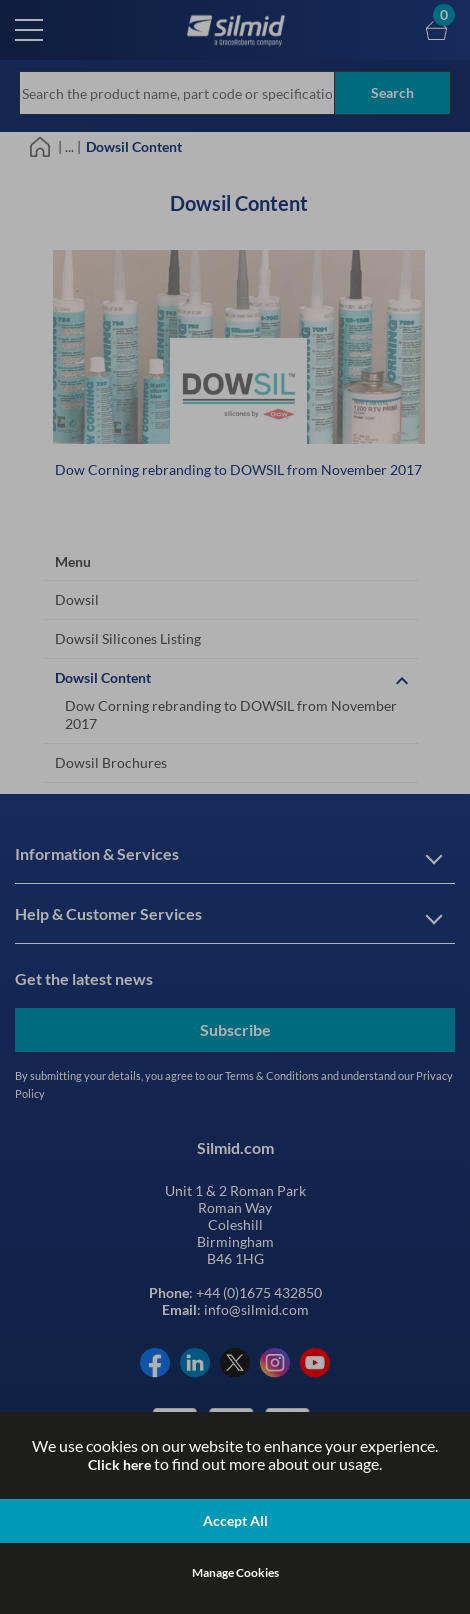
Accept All (235, 1520)
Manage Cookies (235, 1572)
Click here (119, 1464)
